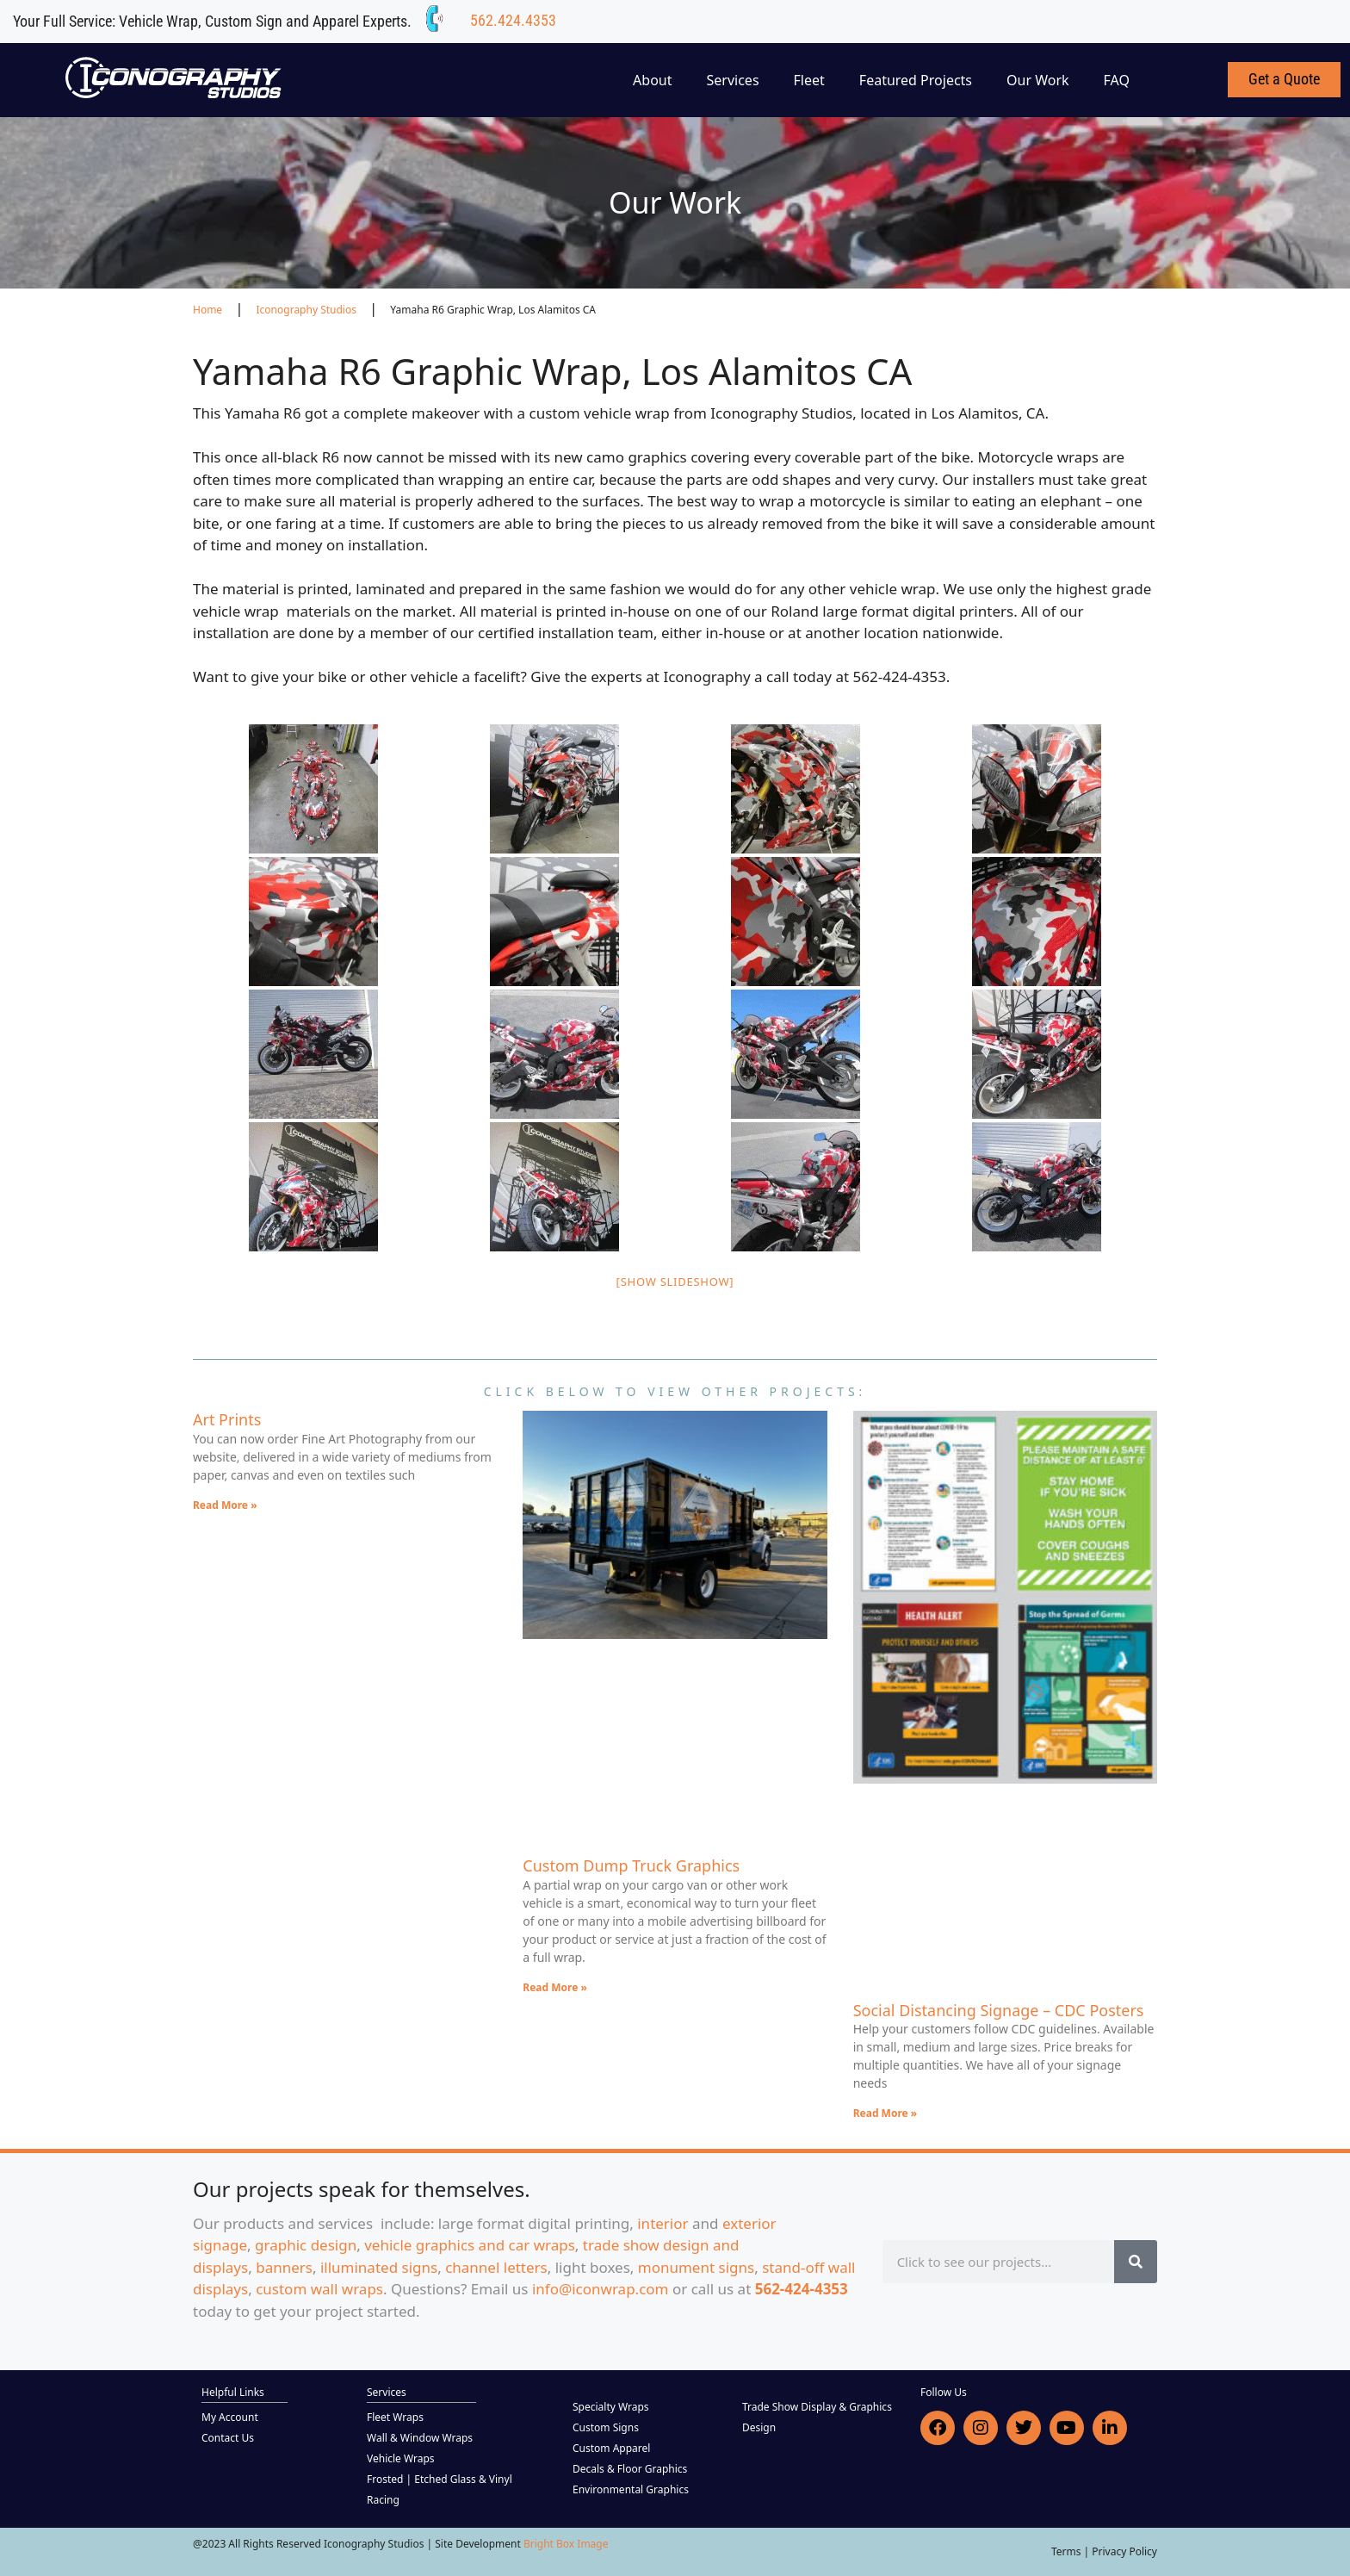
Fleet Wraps (395, 2417)
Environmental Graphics (631, 2489)
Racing (383, 2499)
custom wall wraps (319, 2289)
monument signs (696, 2267)
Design (759, 2427)
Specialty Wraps (611, 2406)
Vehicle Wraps (401, 2458)
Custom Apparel (611, 2448)
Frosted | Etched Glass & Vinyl (439, 2479)
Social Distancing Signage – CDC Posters (998, 2010)
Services (733, 80)
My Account (229, 2417)
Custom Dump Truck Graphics (631, 1865)
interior (662, 2223)
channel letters (496, 2267)
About (652, 80)
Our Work (1037, 80)
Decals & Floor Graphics (630, 2468)
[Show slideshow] (675, 1281)
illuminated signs (378, 2267)
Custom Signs (606, 2427)
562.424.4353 (513, 20)
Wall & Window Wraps (420, 2437)
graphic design (305, 2245)
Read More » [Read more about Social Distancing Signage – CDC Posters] (885, 2113)
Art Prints (227, 1419)
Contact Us (227, 2437)
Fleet (809, 80)
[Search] (1135, 2261)
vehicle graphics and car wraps (469, 2245)
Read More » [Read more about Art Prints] (225, 1505)
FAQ (1117, 80)
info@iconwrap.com (600, 2289)
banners (284, 2267)
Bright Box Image (566, 2543)
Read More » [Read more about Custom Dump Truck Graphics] (555, 1987)
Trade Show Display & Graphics (817, 2406)
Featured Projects (915, 80)
